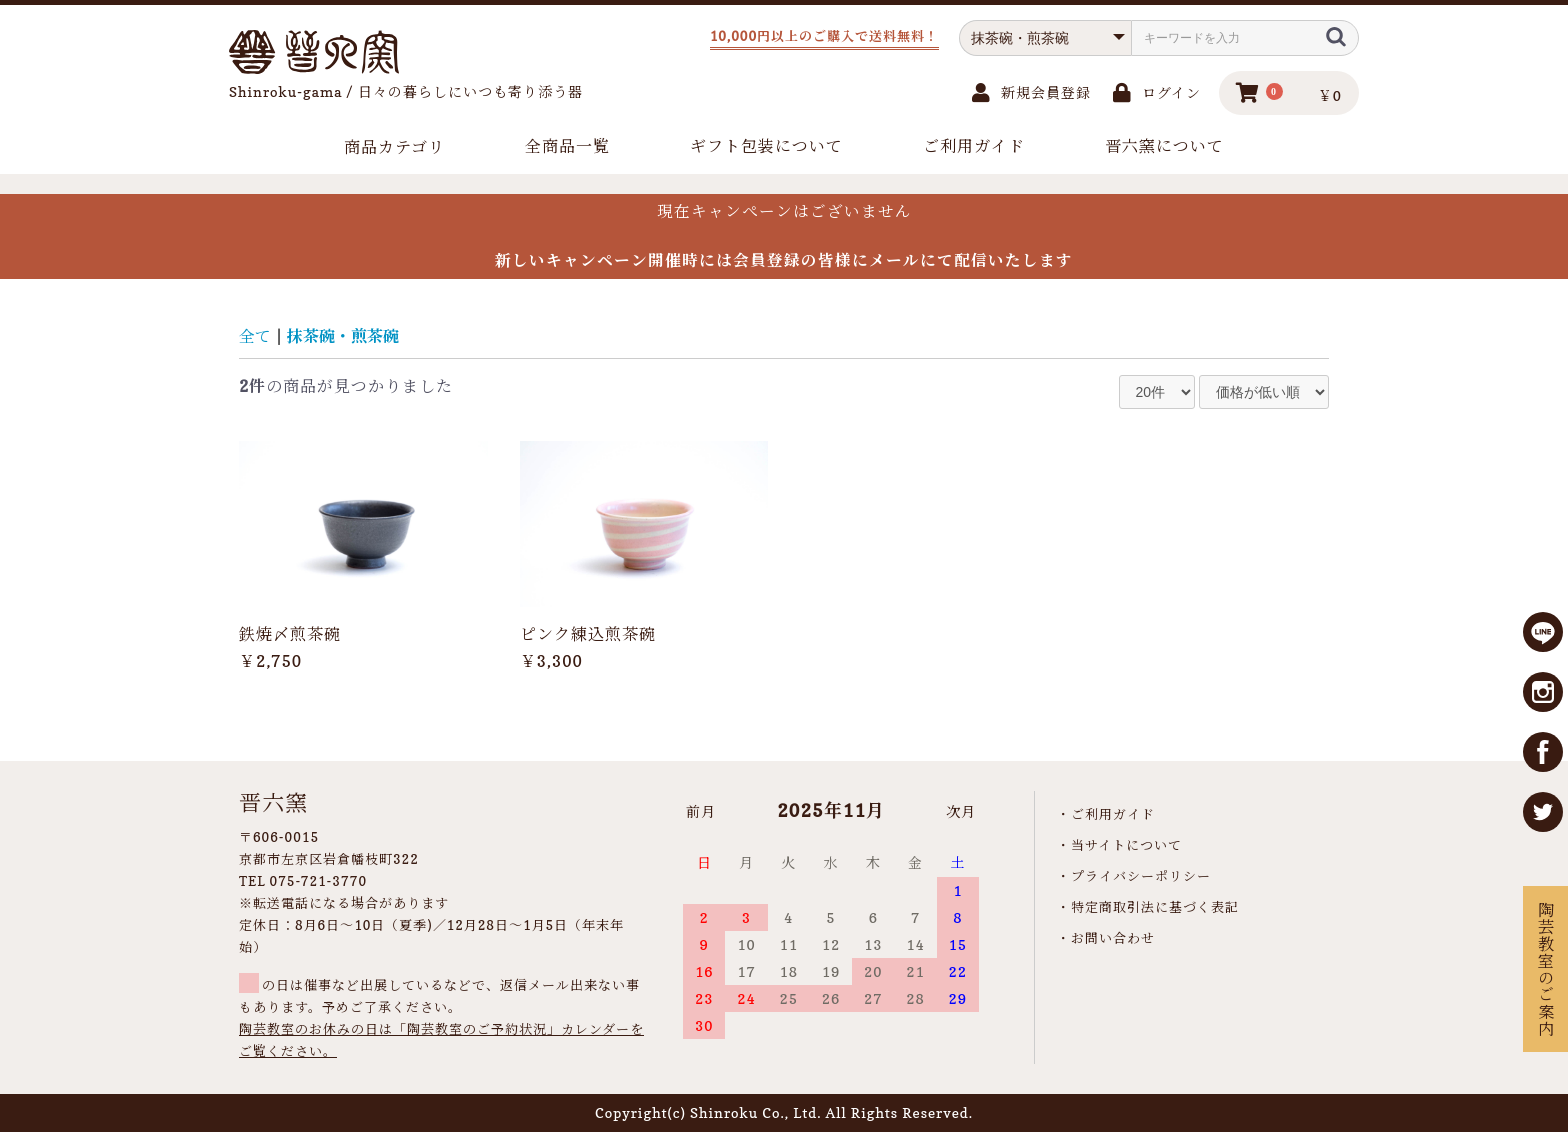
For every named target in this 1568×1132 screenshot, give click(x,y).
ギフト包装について (766, 146)
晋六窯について (1164, 146)
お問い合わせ (1113, 938)
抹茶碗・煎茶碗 (343, 336)
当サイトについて (1126, 845)
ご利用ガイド (974, 146)
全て (255, 336)
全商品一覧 (567, 146)
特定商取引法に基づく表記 (1155, 907)
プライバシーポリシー (1141, 876)
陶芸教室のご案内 (1545, 969)
